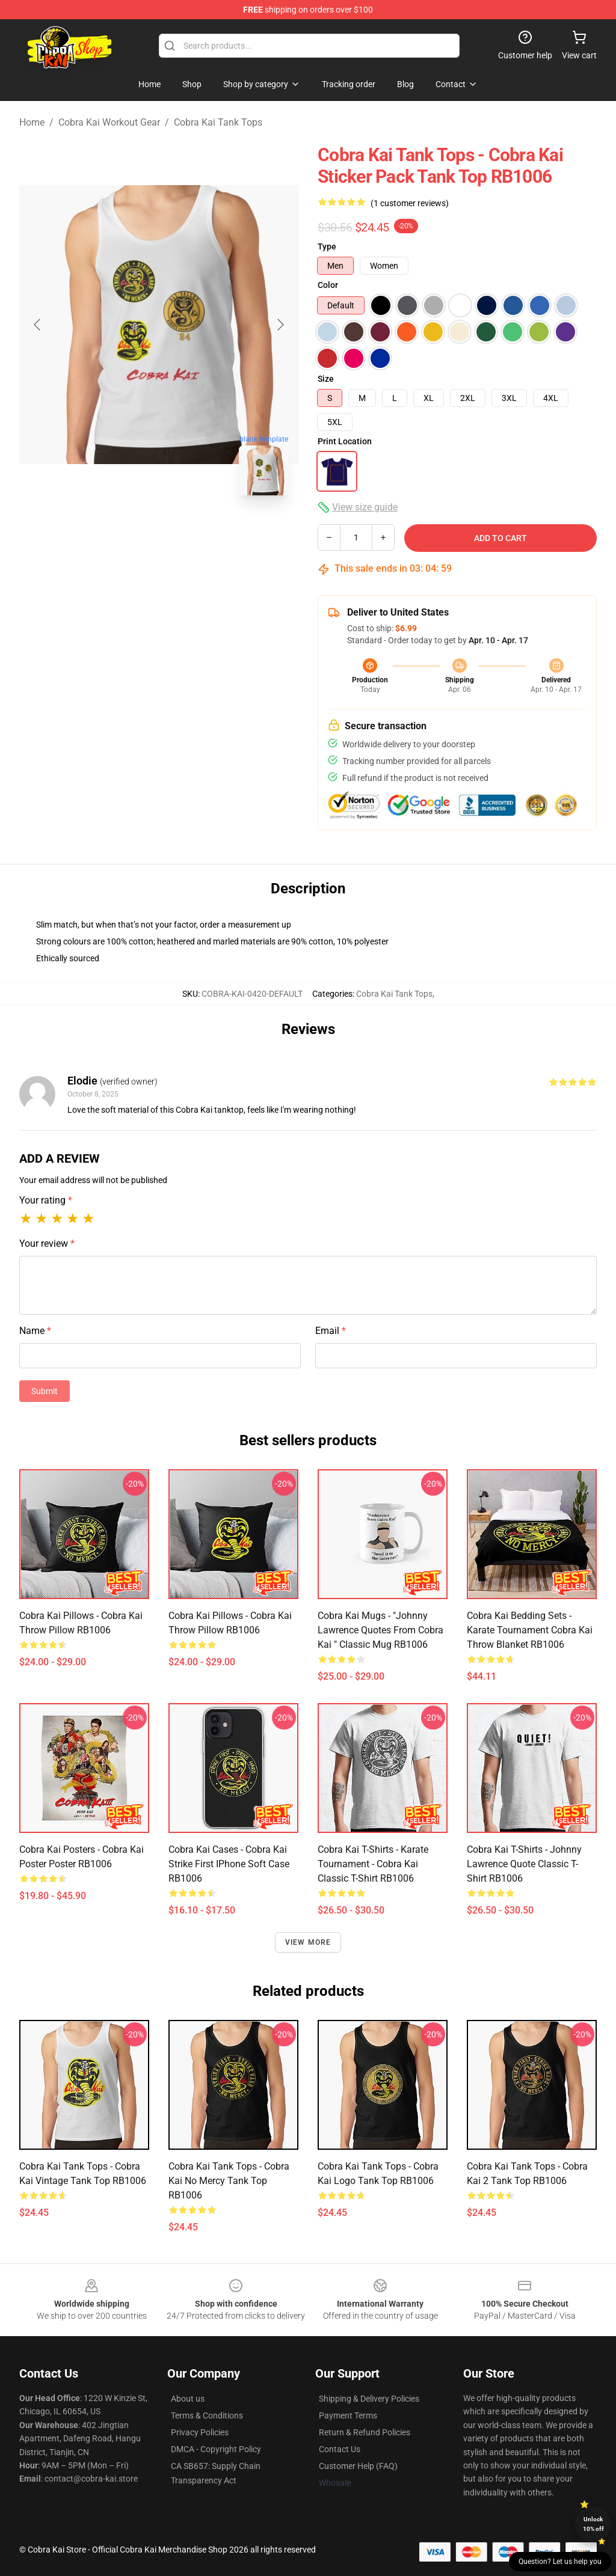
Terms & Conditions (207, 2415)
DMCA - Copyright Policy (216, 2449)
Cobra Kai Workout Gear (109, 122)
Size (326, 379)
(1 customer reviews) (410, 203)
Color (328, 285)
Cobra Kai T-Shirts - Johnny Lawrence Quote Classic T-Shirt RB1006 (524, 1864)
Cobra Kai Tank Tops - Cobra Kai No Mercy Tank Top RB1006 (228, 2181)
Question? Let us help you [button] (560, 2561)
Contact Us (339, 2449)
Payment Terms (348, 2415)
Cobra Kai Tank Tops (218, 122)
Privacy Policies (200, 2432)
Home (32, 122)
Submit (44, 1391)
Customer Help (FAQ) (358, 2466)
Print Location (345, 441)
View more (308, 1942)
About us (188, 2398)
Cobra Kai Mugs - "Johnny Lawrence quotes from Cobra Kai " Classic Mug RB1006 (380, 1630)
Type (327, 246)
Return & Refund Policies (364, 2432)
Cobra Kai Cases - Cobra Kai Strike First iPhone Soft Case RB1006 (228, 1864)
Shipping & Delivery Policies (369, 2398)
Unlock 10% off (593, 2524)
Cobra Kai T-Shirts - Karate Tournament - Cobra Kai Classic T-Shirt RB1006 (373, 1864)
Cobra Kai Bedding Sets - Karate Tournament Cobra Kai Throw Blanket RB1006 (530, 1630)
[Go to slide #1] (127, 531)
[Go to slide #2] (190, 531)
